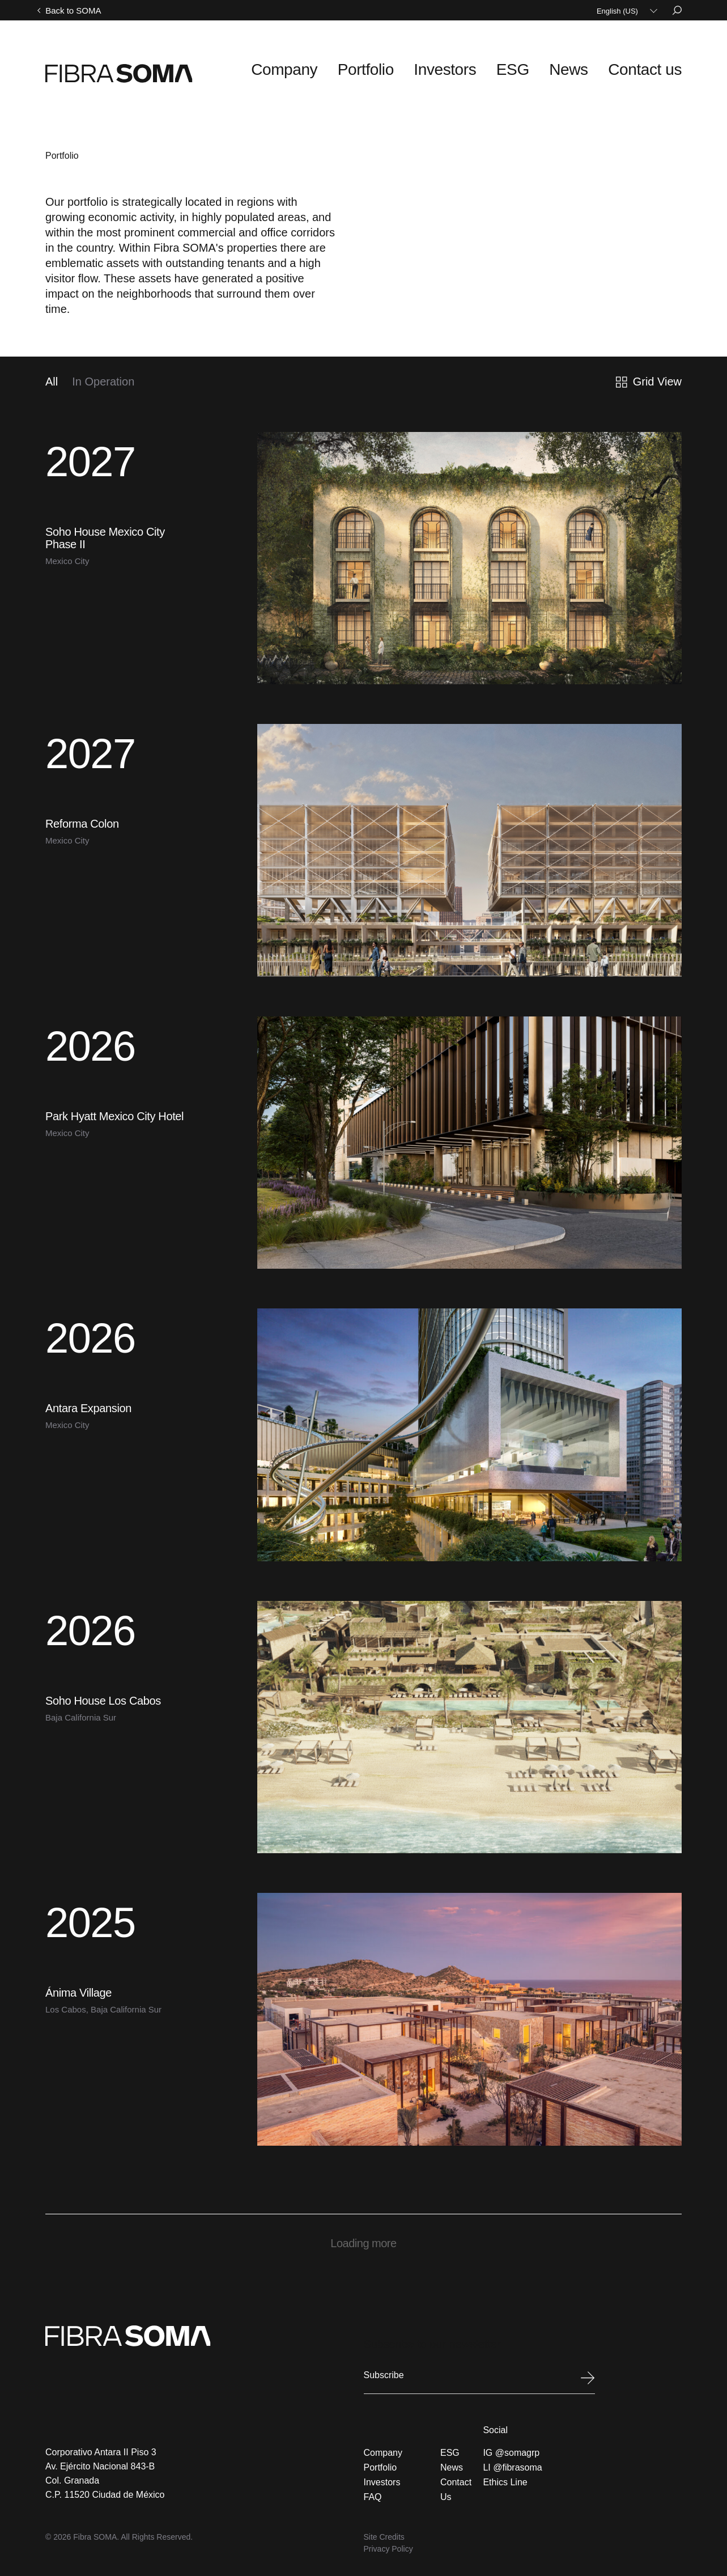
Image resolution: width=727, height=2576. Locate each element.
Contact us (654, 67)
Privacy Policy (388, 2537)
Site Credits (384, 2525)
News (593, 67)
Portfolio (427, 67)
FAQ (373, 2485)
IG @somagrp (511, 2441)
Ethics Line (505, 2471)
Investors (492, 67)
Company (362, 67)
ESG (547, 67)
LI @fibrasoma (512, 2456)
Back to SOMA (73, 10)
